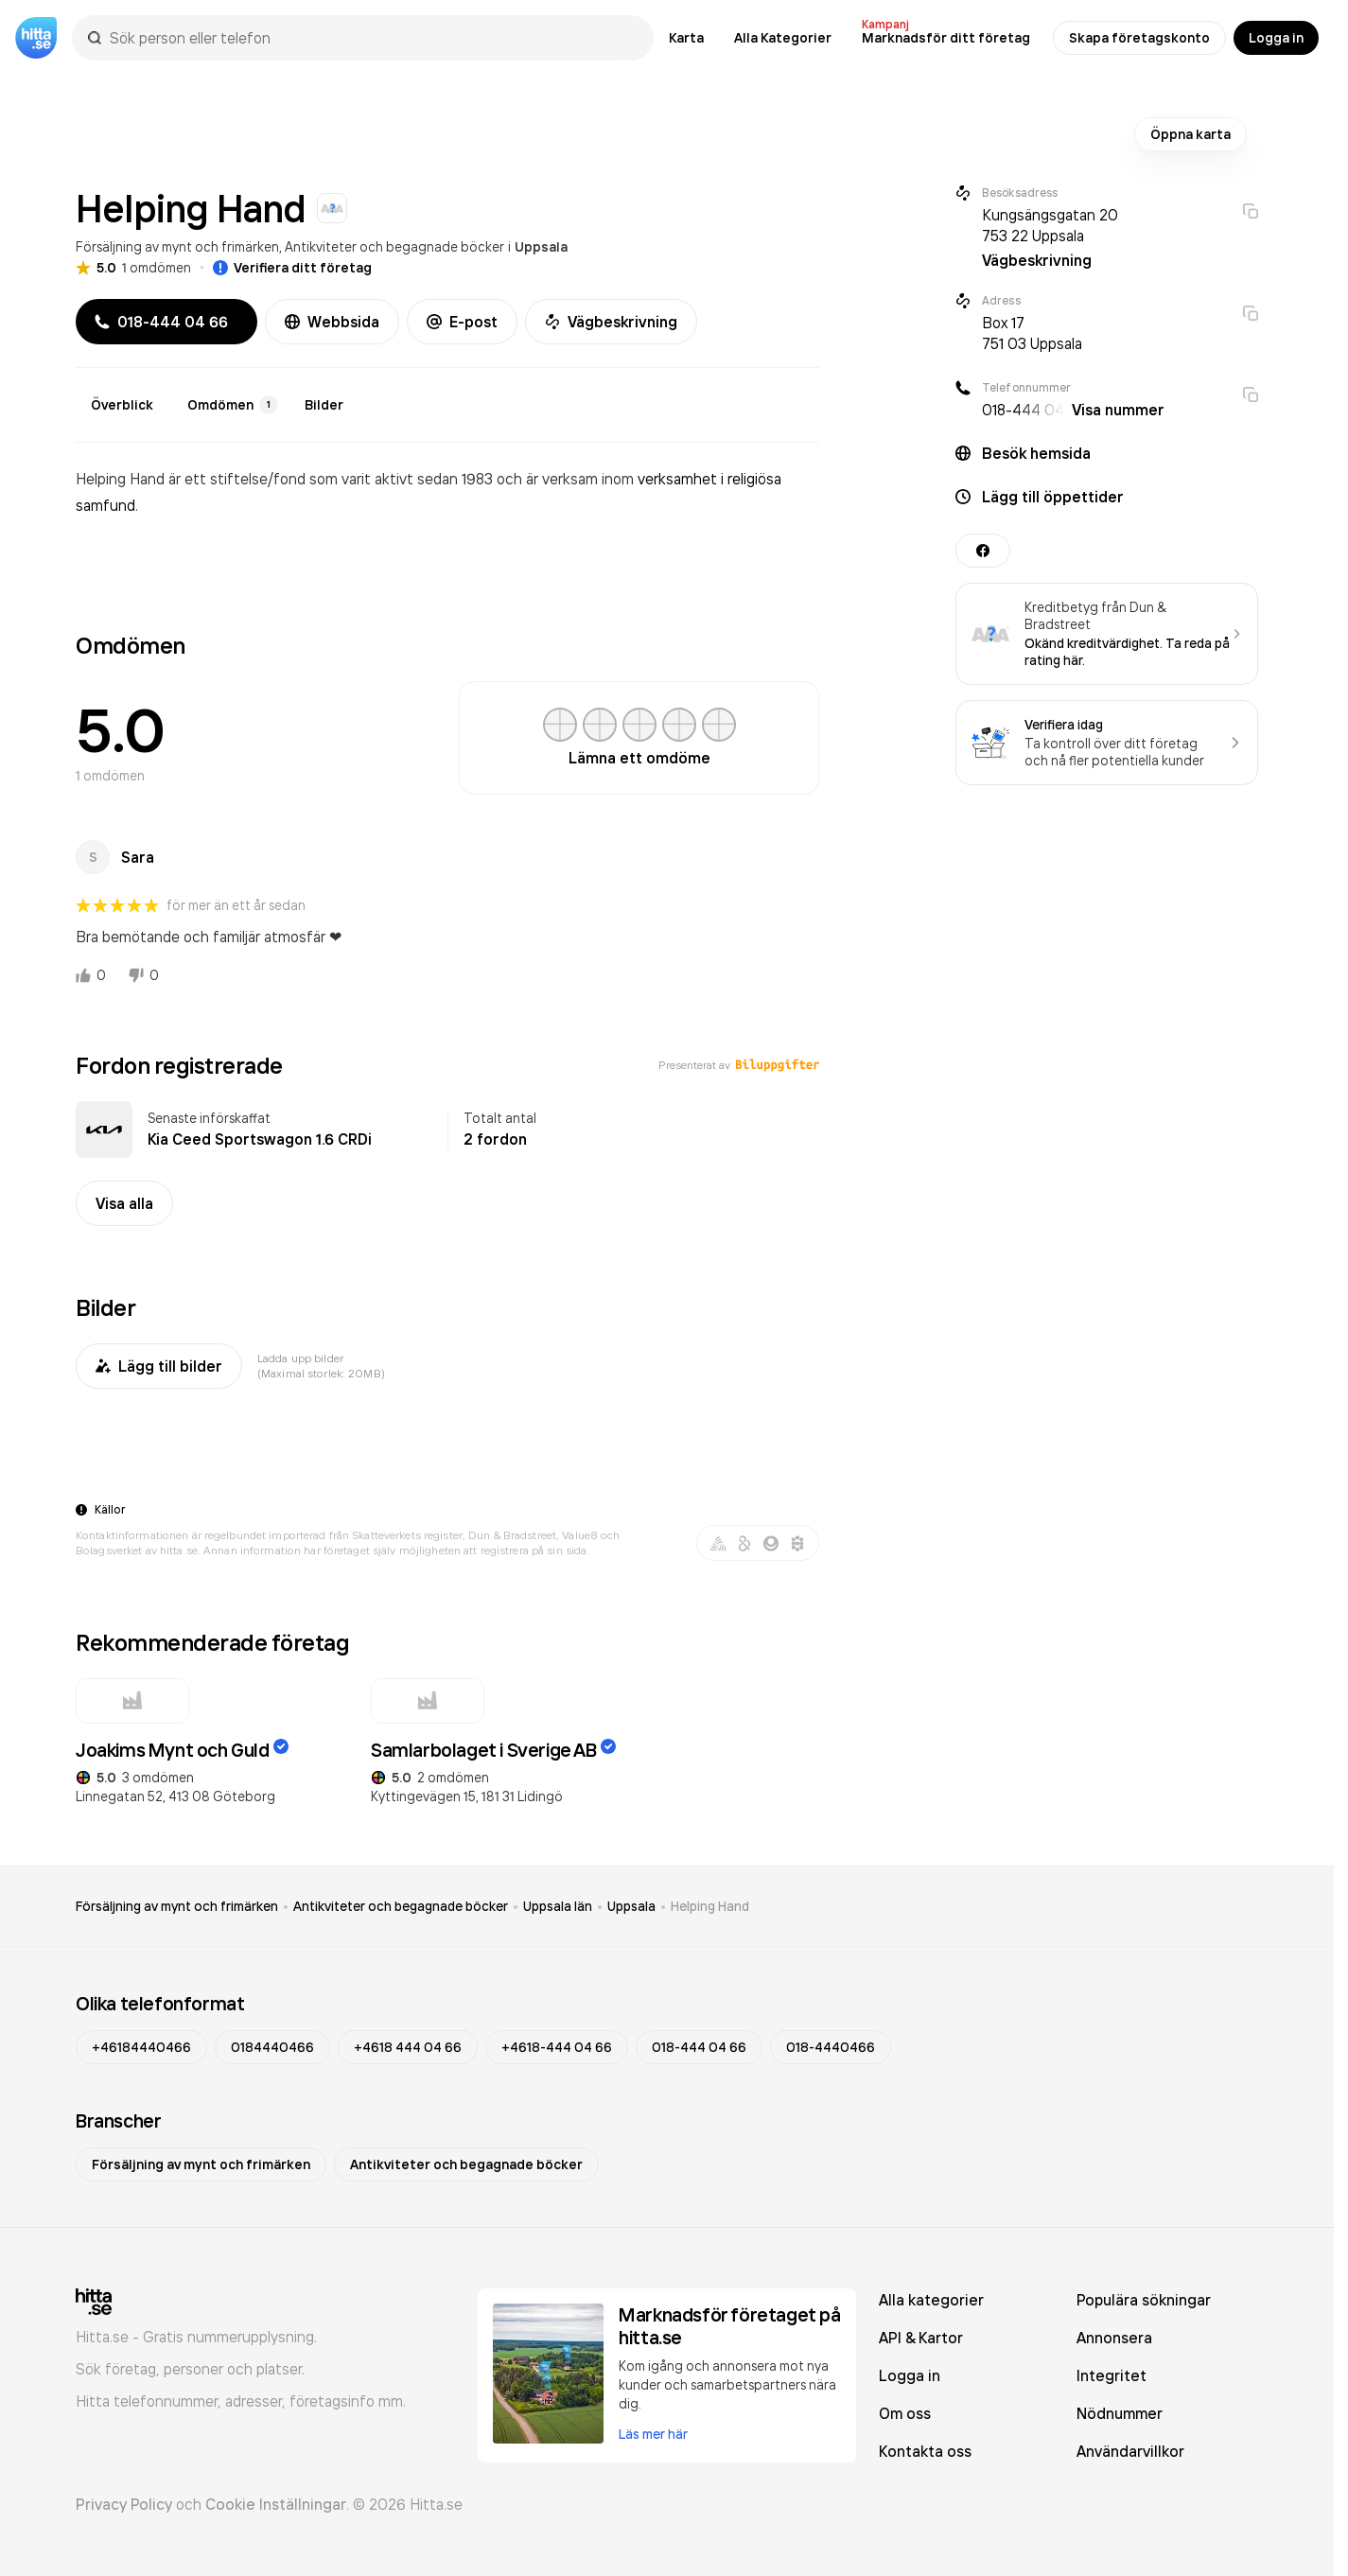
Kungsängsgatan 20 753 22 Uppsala (1050, 225)
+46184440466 (141, 2047)
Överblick (122, 404)
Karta (686, 37)
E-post (462, 321)
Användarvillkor (1130, 2451)
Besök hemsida (1036, 453)
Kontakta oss (925, 2451)
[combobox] (372, 38)
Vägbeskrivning (611, 321)
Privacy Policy (124, 2504)
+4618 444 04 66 (408, 2047)
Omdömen (232, 404)
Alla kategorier (931, 2299)
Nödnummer (1120, 2413)
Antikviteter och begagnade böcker (394, 246)
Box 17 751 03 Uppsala (1032, 333)
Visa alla (124, 1203)
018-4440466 (830, 2047)
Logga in (1276, 37)
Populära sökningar (1144, 2299)
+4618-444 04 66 (556, 2047)
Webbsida (332, 321)
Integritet (1112, 2375)
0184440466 (272, 2047)
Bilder (324, 404)
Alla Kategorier (783, 37)
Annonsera (1114, 2337)
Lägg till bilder (159, 1366)
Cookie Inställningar (275, 2504)
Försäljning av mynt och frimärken (177, 246)
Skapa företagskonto (1139, 37)
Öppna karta (1190, 134)
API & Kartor (921, 2337)
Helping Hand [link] (710, 1906)
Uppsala (541, 246)
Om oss (905, 2413)
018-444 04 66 (699, 2047)
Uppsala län (557, 1906)
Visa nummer (1118, 409)
